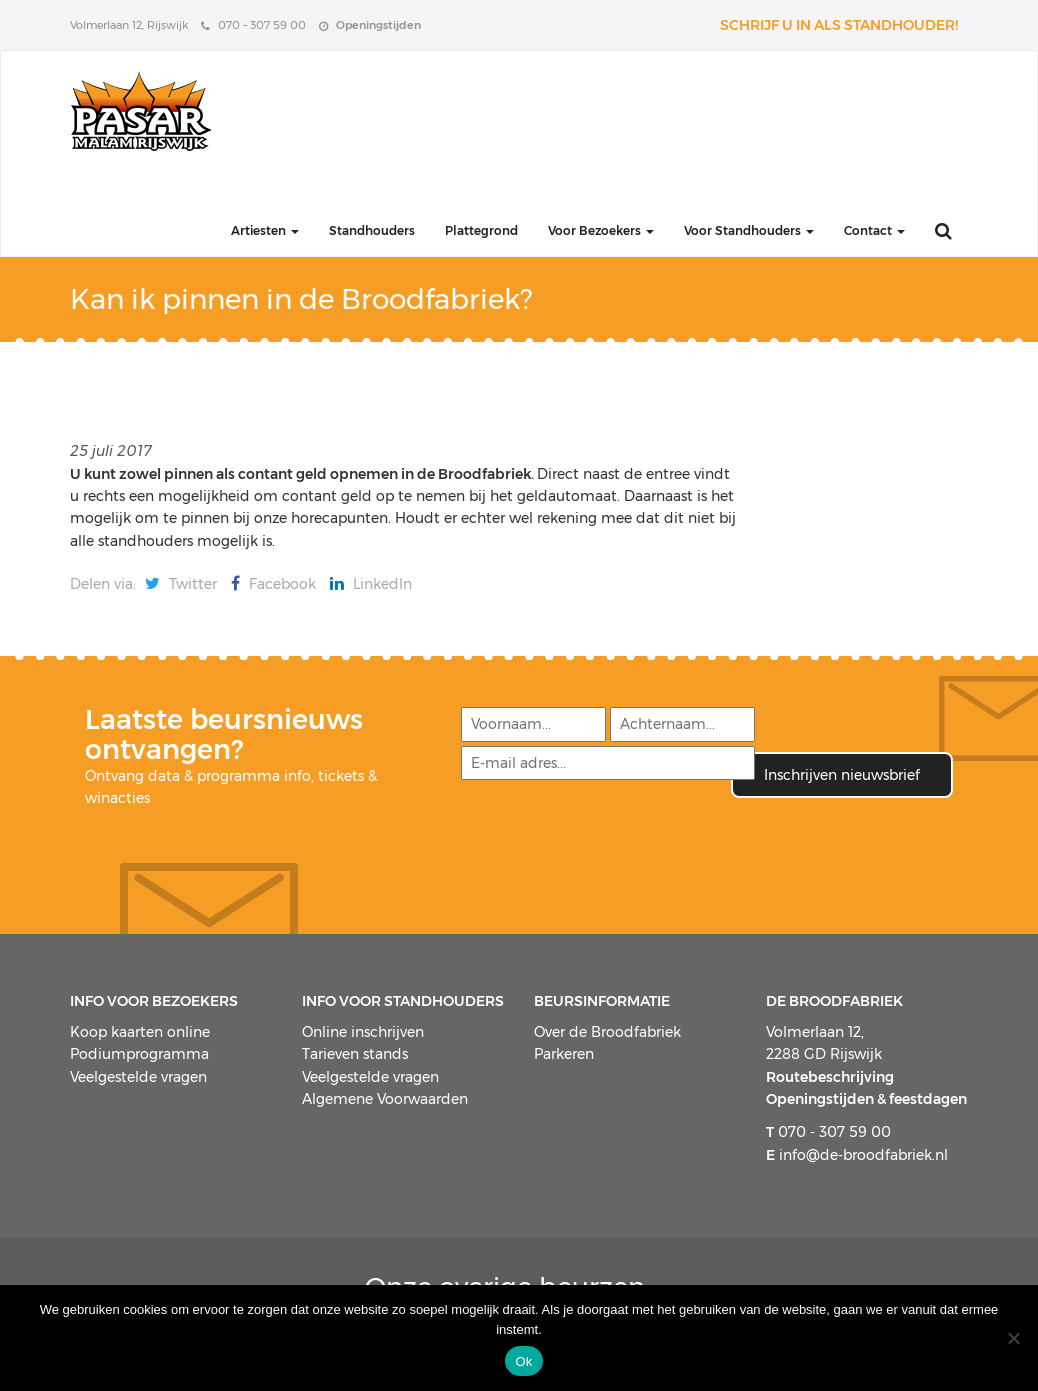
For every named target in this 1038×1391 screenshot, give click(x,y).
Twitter (181, 584)
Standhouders (372, 230)
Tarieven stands (355, 1054)
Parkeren (564, 1054)
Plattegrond (481, 230)
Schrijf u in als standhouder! (839, 25)
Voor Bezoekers (601, 230)
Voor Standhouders (749, 230)
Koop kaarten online (140, 1032)
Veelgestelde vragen (138, 1077)
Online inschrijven (363, 1032)
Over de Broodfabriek (607, 1032)
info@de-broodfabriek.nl (857, 1155)
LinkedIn (371, 584)
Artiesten (265, 230)
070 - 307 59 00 (828, 1132)
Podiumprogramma (139, 1054)
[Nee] (1013, 1338)
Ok (523, 1361)
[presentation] (611, 837)
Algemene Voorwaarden (385, 1099)
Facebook (273, 584)
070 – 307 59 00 (253, 25)
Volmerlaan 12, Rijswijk (129, 25)
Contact (874, 230)
